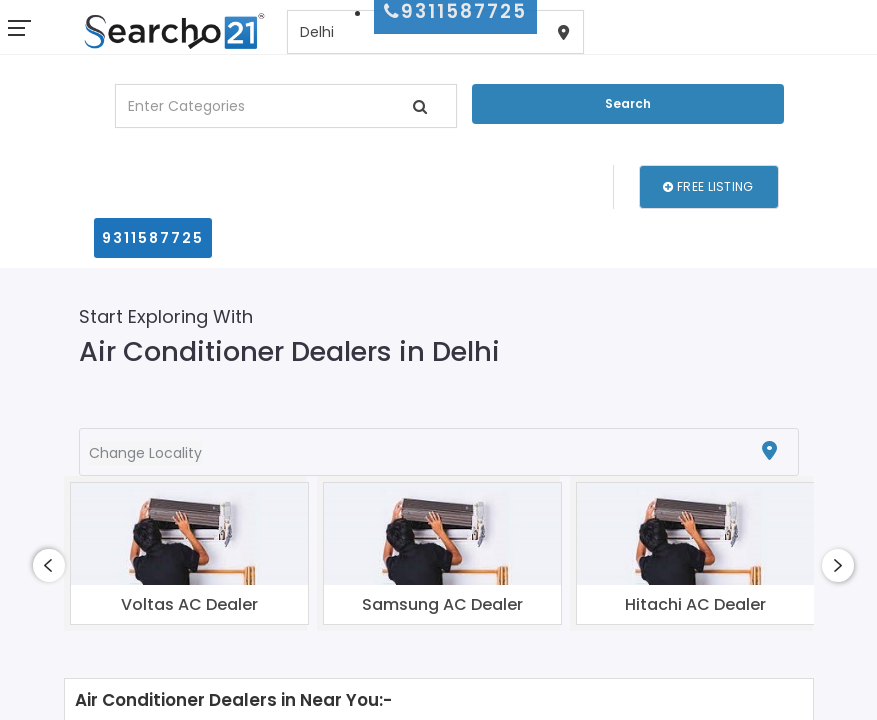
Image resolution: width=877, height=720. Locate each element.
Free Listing (708, 186)
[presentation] (49, 565)
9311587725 (153, 238)
